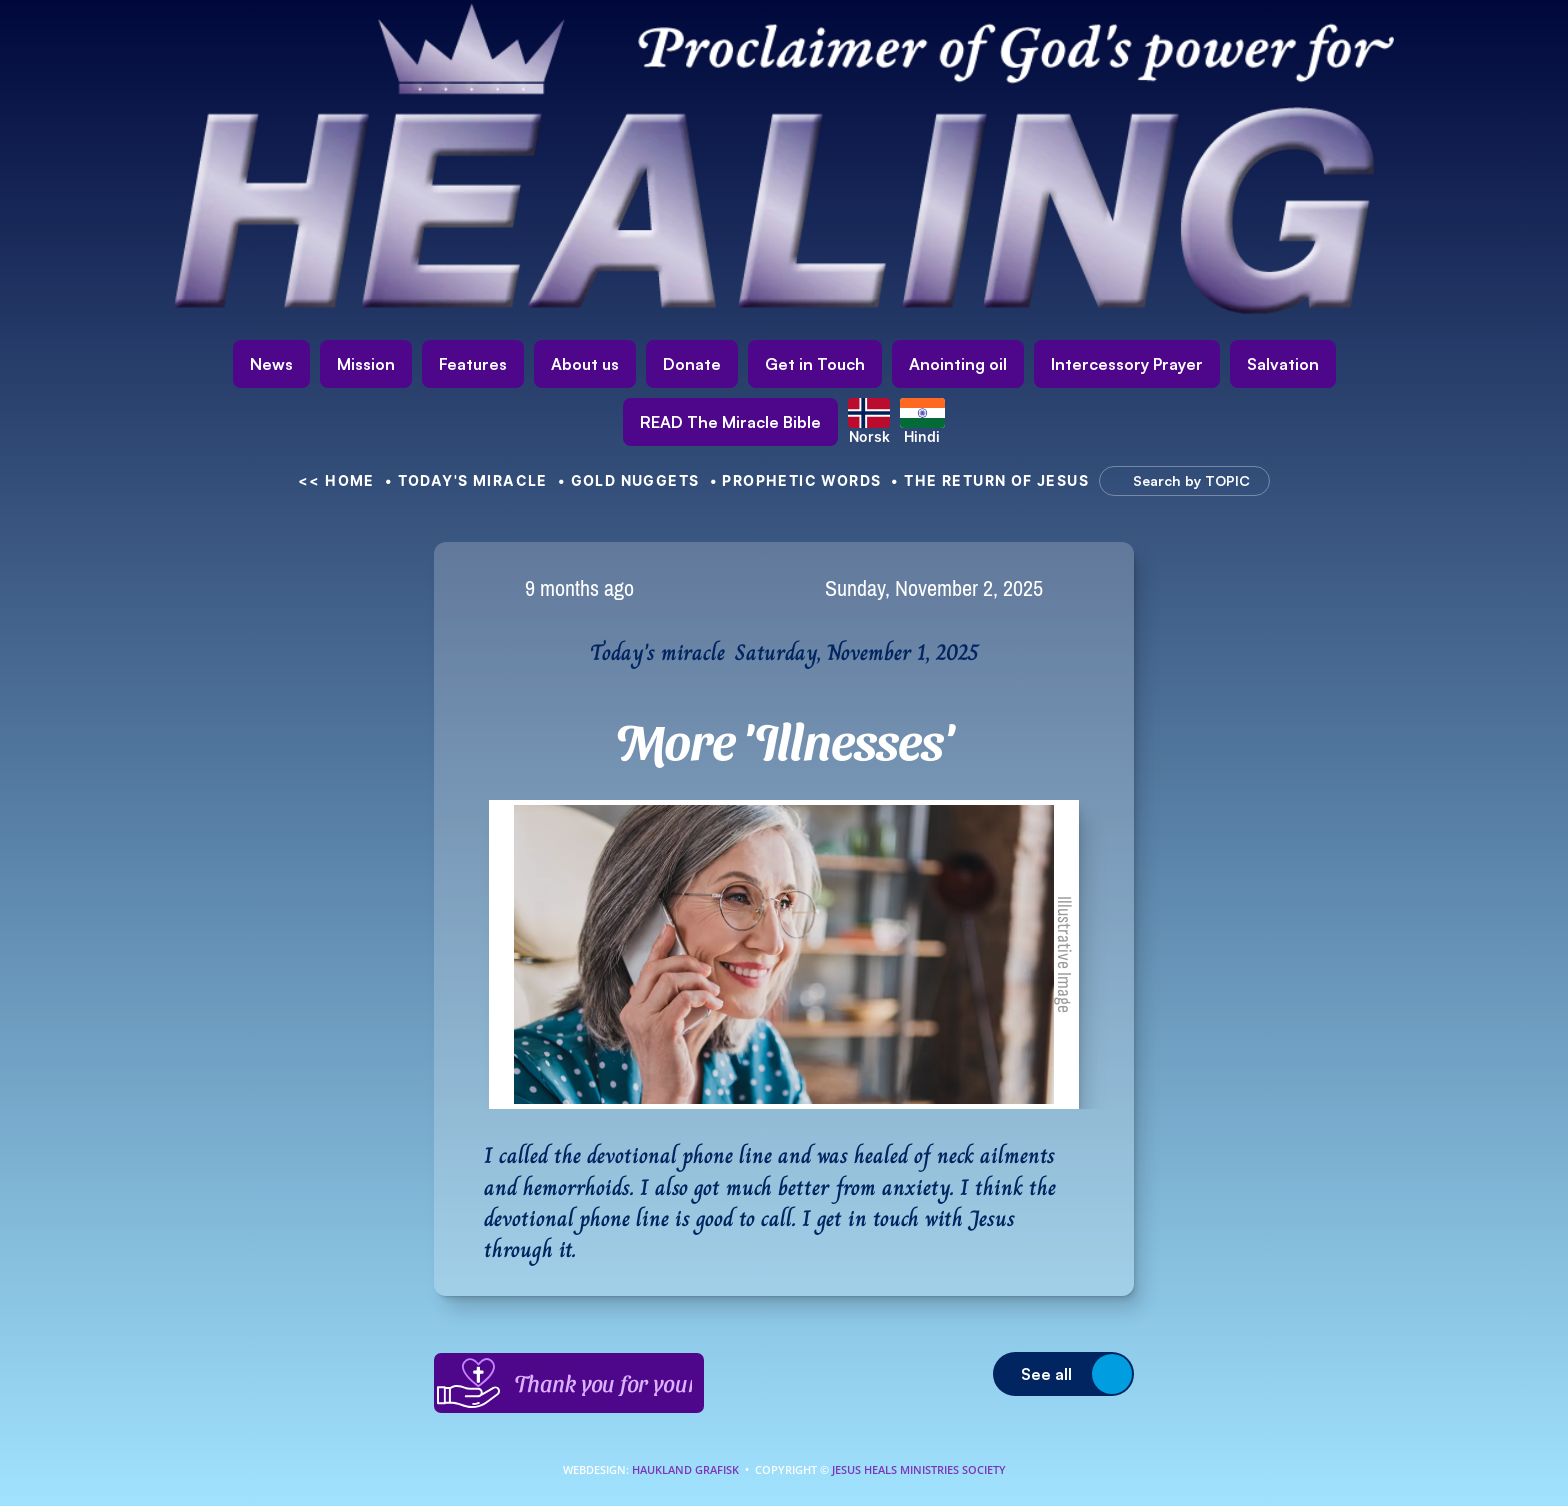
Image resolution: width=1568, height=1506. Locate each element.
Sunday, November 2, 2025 (934, 588)
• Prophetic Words (796, 480)
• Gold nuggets (629, 480)
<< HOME (336, 480)
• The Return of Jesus (990, 480)
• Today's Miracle (466, 480)
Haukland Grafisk (685, 1469)
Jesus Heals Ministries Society (917, 1469)
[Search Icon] (1175, 481)
